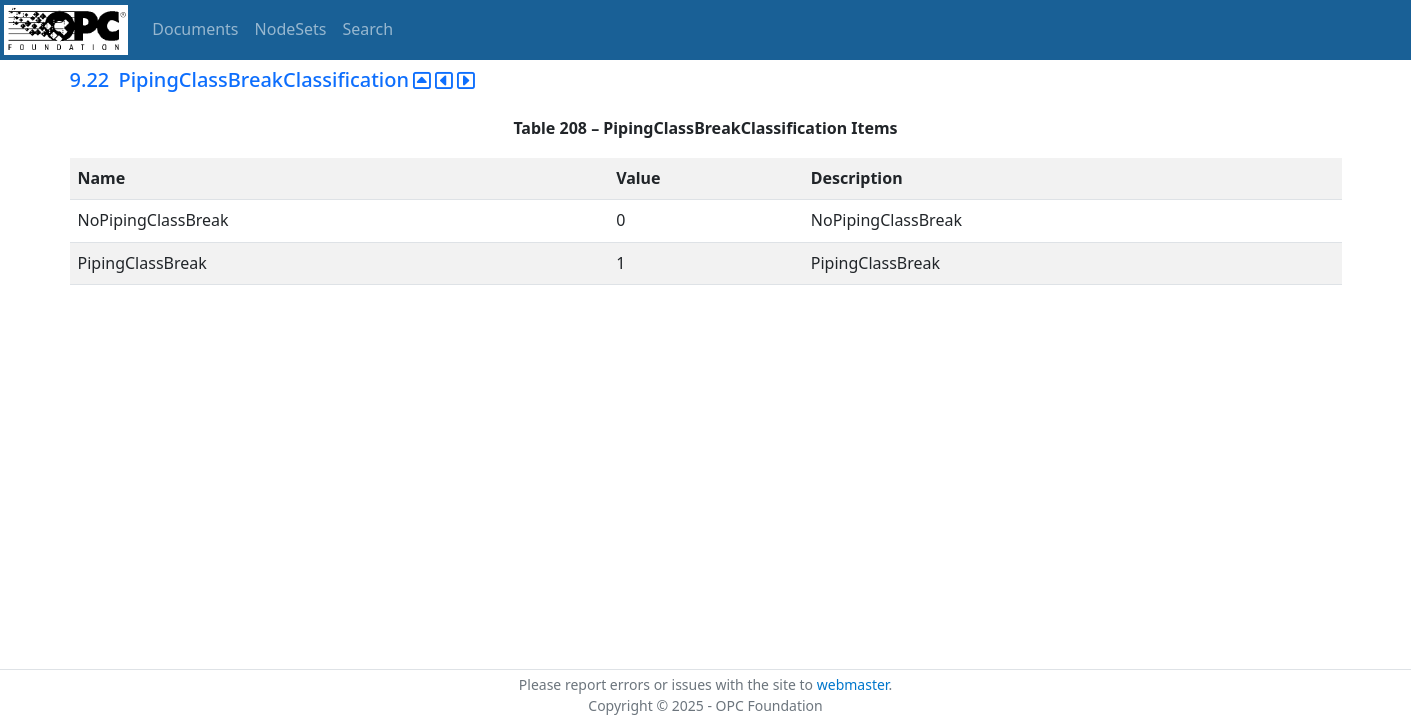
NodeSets (291, 29)
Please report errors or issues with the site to (668, 684)
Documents (195, 29)
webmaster (853, 684)
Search (368, 29)
